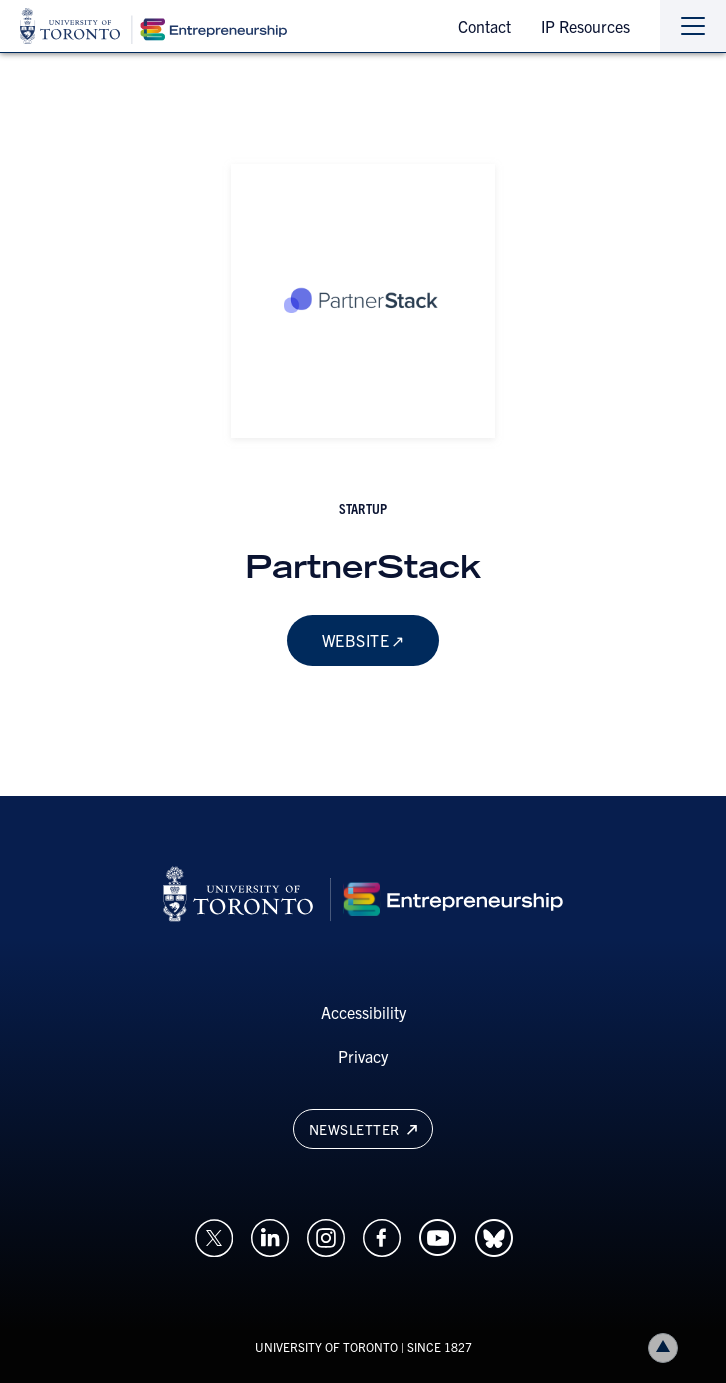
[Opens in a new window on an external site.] (214, 1236)
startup (363, 508)
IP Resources (585, 26)
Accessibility (363, 1012)
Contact (484, 26)
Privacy (363, 1056)
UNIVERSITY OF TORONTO (326, 1346)
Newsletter (363, 1129)
